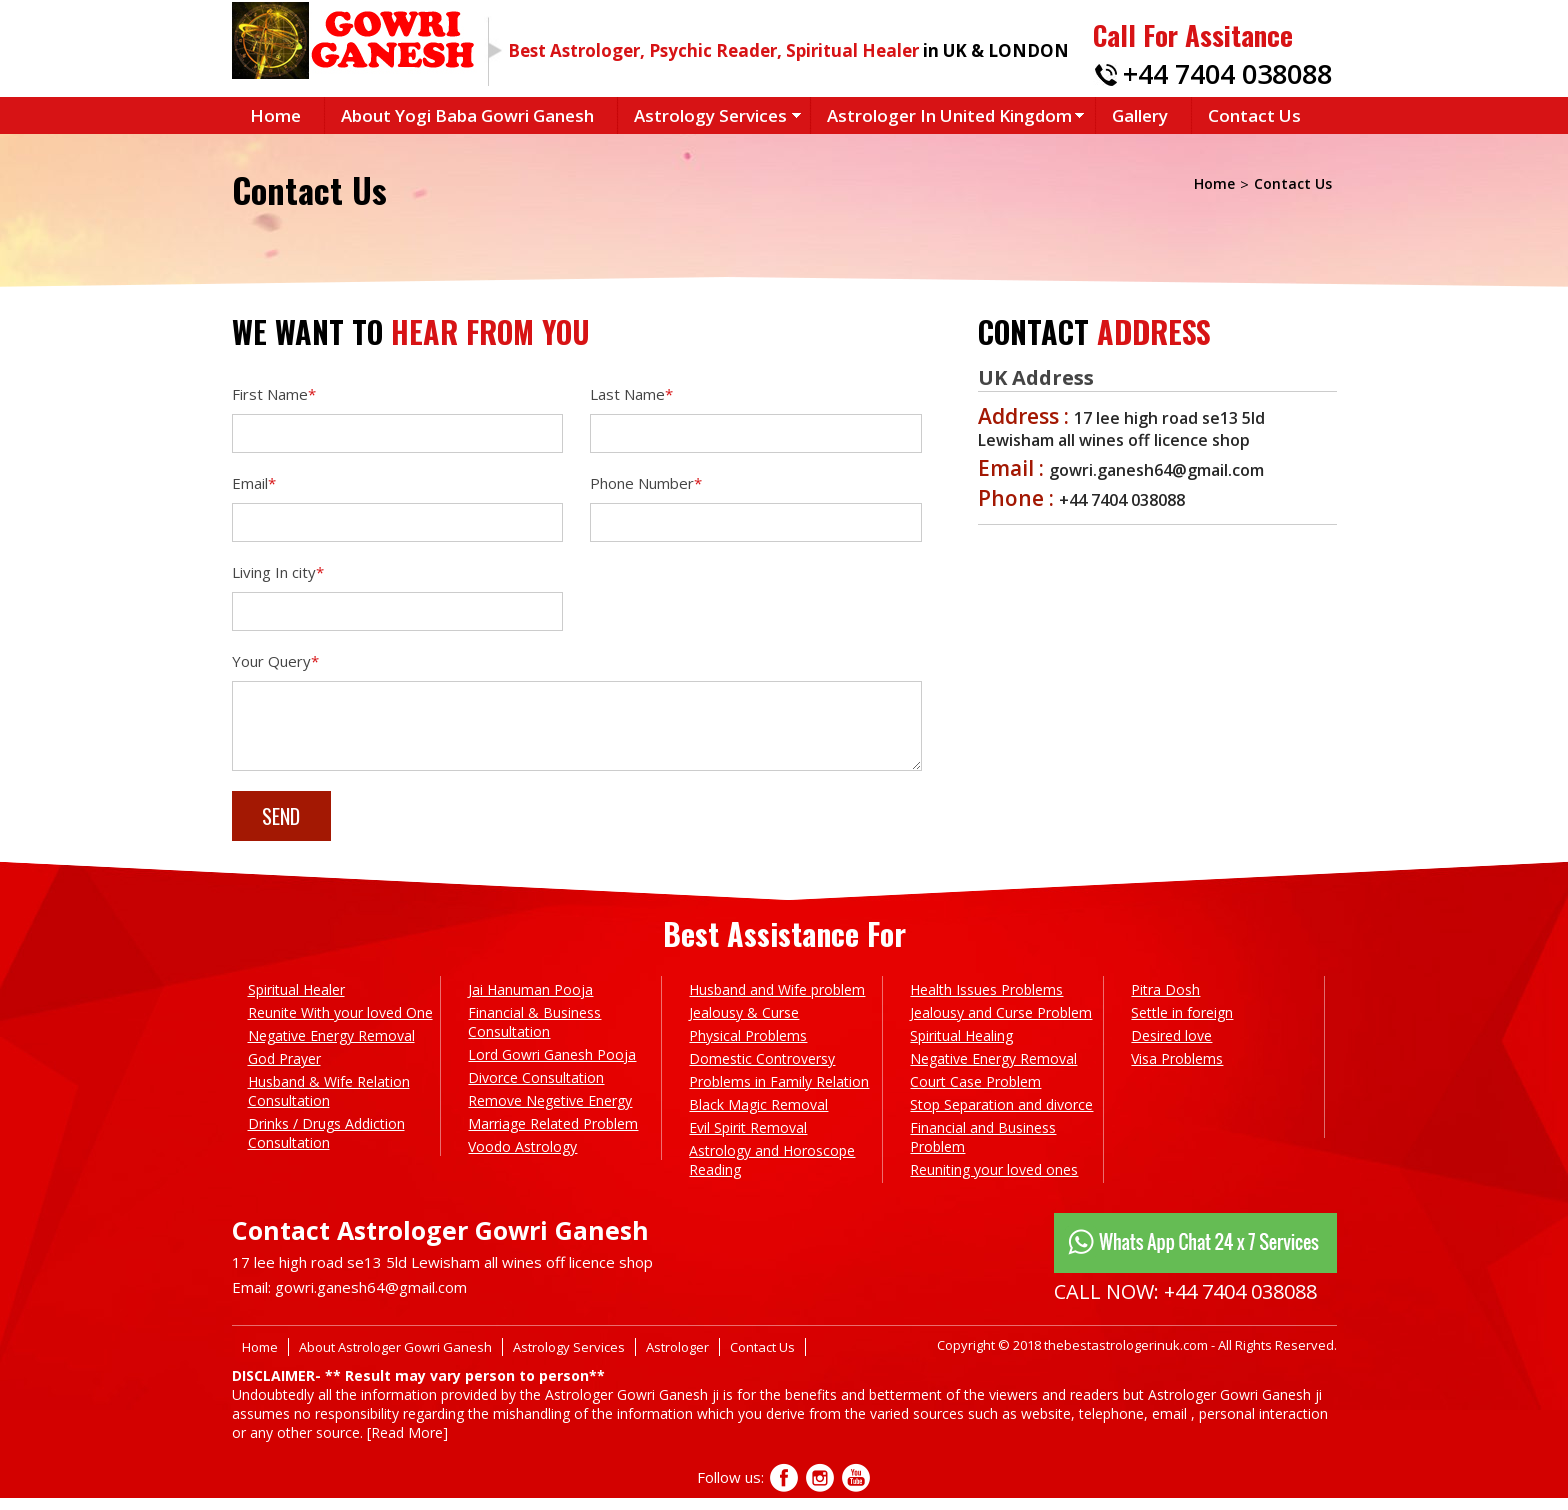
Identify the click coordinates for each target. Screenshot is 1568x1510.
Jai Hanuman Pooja (530, 1001)
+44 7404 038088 (1227, 73)
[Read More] (407, 1444)
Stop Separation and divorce (1001, 1116)
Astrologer (677, 1359)
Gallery (1140, 115)
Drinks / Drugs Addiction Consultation (326, 1145)
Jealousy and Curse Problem (1001, 1024)
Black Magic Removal (758, 1116)
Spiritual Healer (296, 1001)
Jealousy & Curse (744, 1024)
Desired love (1171, 1047)
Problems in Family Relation (779, 1093)
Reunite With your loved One (340, 1024)
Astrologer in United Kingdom (949, 115)
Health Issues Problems (986, 1001)
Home (275, 115)
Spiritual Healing (961, 1047)
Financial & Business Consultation (534, 1034)
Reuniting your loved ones (994, 1181)
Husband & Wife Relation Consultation (329, 1103)
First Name (274, 394)
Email (254, 483)
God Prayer (284, 1070)
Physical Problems (748, 1047)
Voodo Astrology (522, 1158)
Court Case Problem (975, 1093)
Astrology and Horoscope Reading (772, 1172)
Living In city (278, 572)
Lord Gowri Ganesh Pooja (552, 1066)
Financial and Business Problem (983, 1149)
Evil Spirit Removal (748, 1139)
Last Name (631, 394)
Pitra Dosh (1165, 1001)
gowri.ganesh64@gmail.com (371, 1299)
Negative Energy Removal (331, 1047)
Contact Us (1254, 115)
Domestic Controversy (762, 1070)
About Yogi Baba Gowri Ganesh (467, 115)
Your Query (275, 661)
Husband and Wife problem (777, 1001)
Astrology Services (710, 115)
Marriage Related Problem (553, 1135)
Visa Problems (1177, 1070)
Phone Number (646, 483)
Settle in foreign (1182, 1024)
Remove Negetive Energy (550, 1112)
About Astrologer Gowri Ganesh (395, 1359)
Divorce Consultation (536, 1089)
